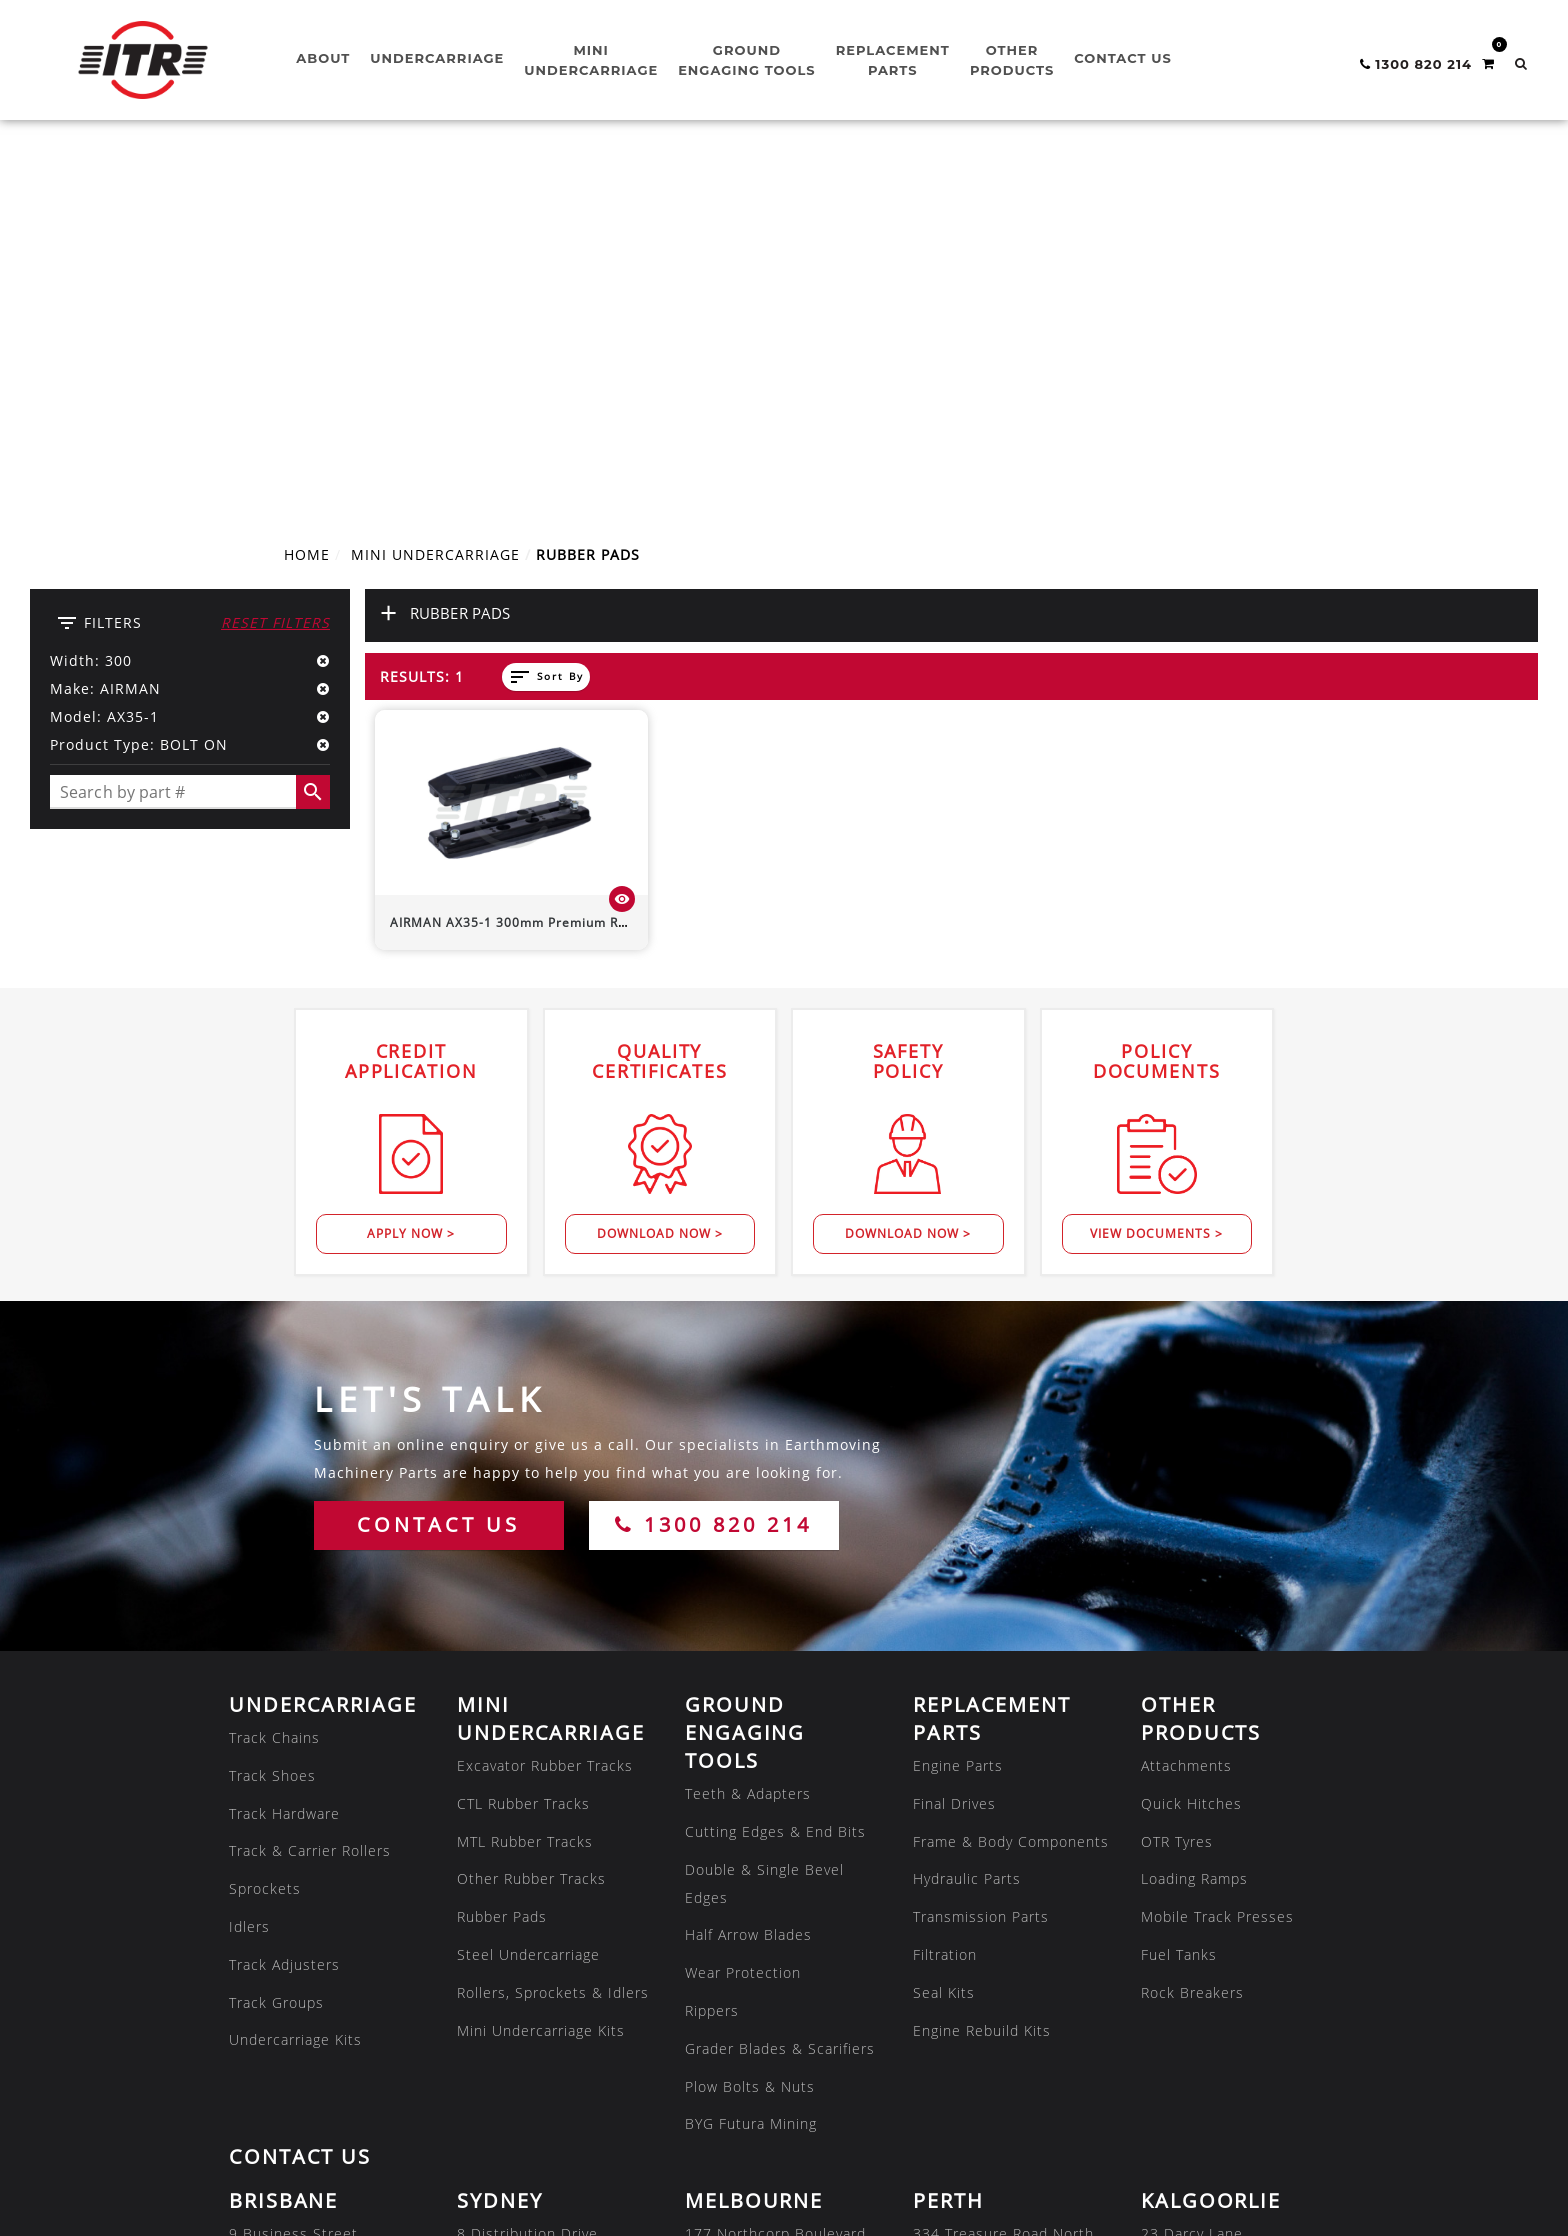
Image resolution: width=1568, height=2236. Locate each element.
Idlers (249, 1554)
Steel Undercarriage (528, 1582)
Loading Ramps (1194, 1506)
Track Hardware (284, 1440)
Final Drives (954, 1431)
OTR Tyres (1177, 1468)
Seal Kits (944, 1620)
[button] (1521, 63)
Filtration (945, 1582)
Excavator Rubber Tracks (545, 1393)
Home (307, 182)
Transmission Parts (981, 1544)
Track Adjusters (284, 1592)
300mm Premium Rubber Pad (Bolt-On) (568, 549)
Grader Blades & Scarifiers (780, 1676)
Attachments (1186, 1393)
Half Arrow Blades (748, 1562)
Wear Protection (743, 1600)
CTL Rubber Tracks (523, 1431)
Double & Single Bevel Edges (764, 1510)
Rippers (712, 1638)
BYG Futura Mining (751, 1751)
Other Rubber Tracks (531, 1506)
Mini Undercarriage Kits (541, 1657)
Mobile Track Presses (1217, 1544)
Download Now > (660, 861)
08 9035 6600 (1191, 1945)
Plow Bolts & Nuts (750, 1713)
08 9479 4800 (963, 1945)
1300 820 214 (713, 1152)
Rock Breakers (1192, 1620)
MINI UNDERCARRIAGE (435, 182)
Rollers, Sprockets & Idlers (553, 1620)
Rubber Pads (502, 1544)
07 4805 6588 (279, 2096)
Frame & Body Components (1011, 1468)
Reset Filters (275, 250)
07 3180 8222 (963, 2096)
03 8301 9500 (735, 1945)
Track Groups (276, 1629)
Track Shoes (272, 1403)
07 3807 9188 (279, 1945)
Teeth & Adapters (748, 1421)
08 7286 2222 (507, 2096)
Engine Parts (958, 1393)
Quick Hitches (1191, 1431)
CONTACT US (438, 1152)
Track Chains (274, 1365)
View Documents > (1156, 861)
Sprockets (265, 1516)
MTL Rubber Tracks (525, 1468)
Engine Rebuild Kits (982, 1657)
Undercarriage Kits (295, 1667)
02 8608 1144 (507, 1945)
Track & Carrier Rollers (310, 1478)
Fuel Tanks (1179, 1582)
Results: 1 (422, 304)
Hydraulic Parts (967, 1506)
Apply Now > (411, 861)
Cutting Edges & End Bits (775, 1459)
